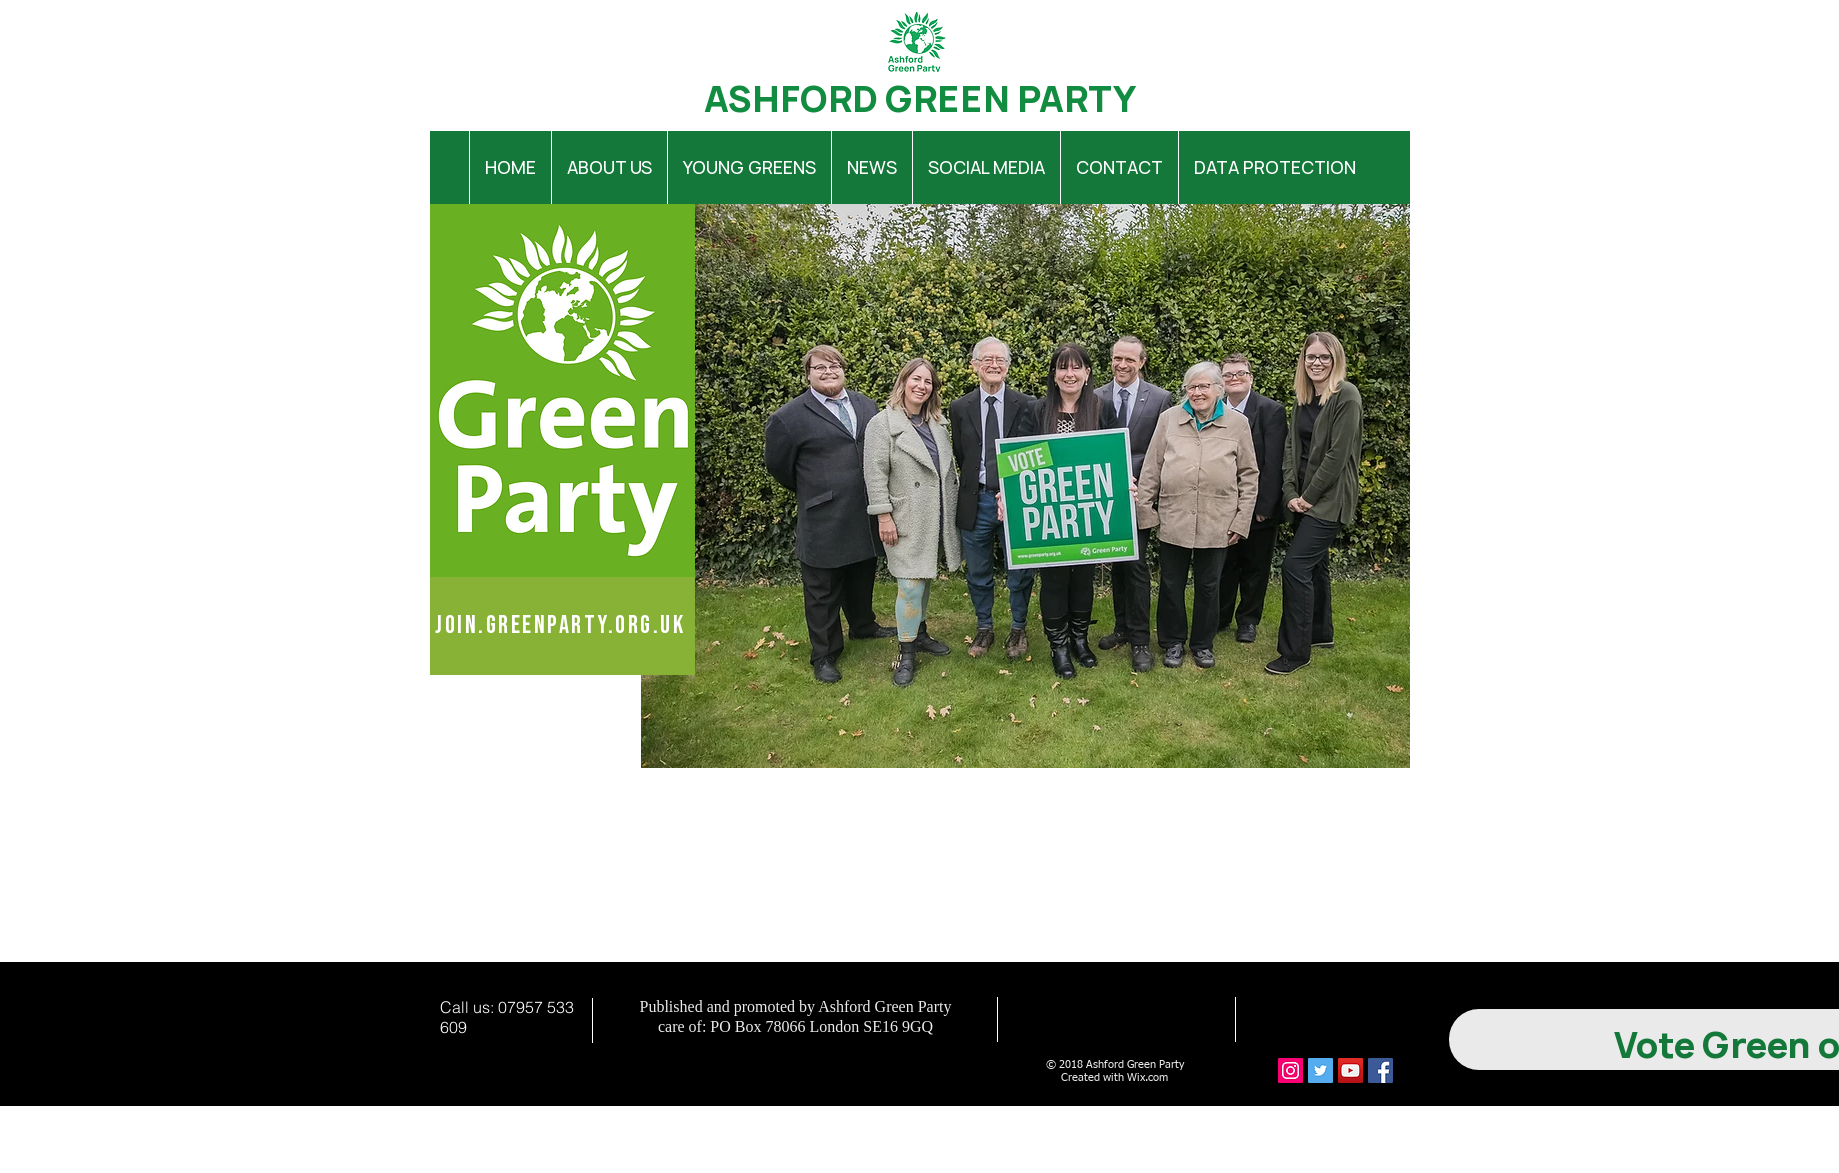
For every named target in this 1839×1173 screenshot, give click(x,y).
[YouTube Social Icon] (1350, 1070)
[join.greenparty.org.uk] (562, 626)
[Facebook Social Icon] (1380, 1070)
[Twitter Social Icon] (1320, 1070)
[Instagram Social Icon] (1290, 1070)
